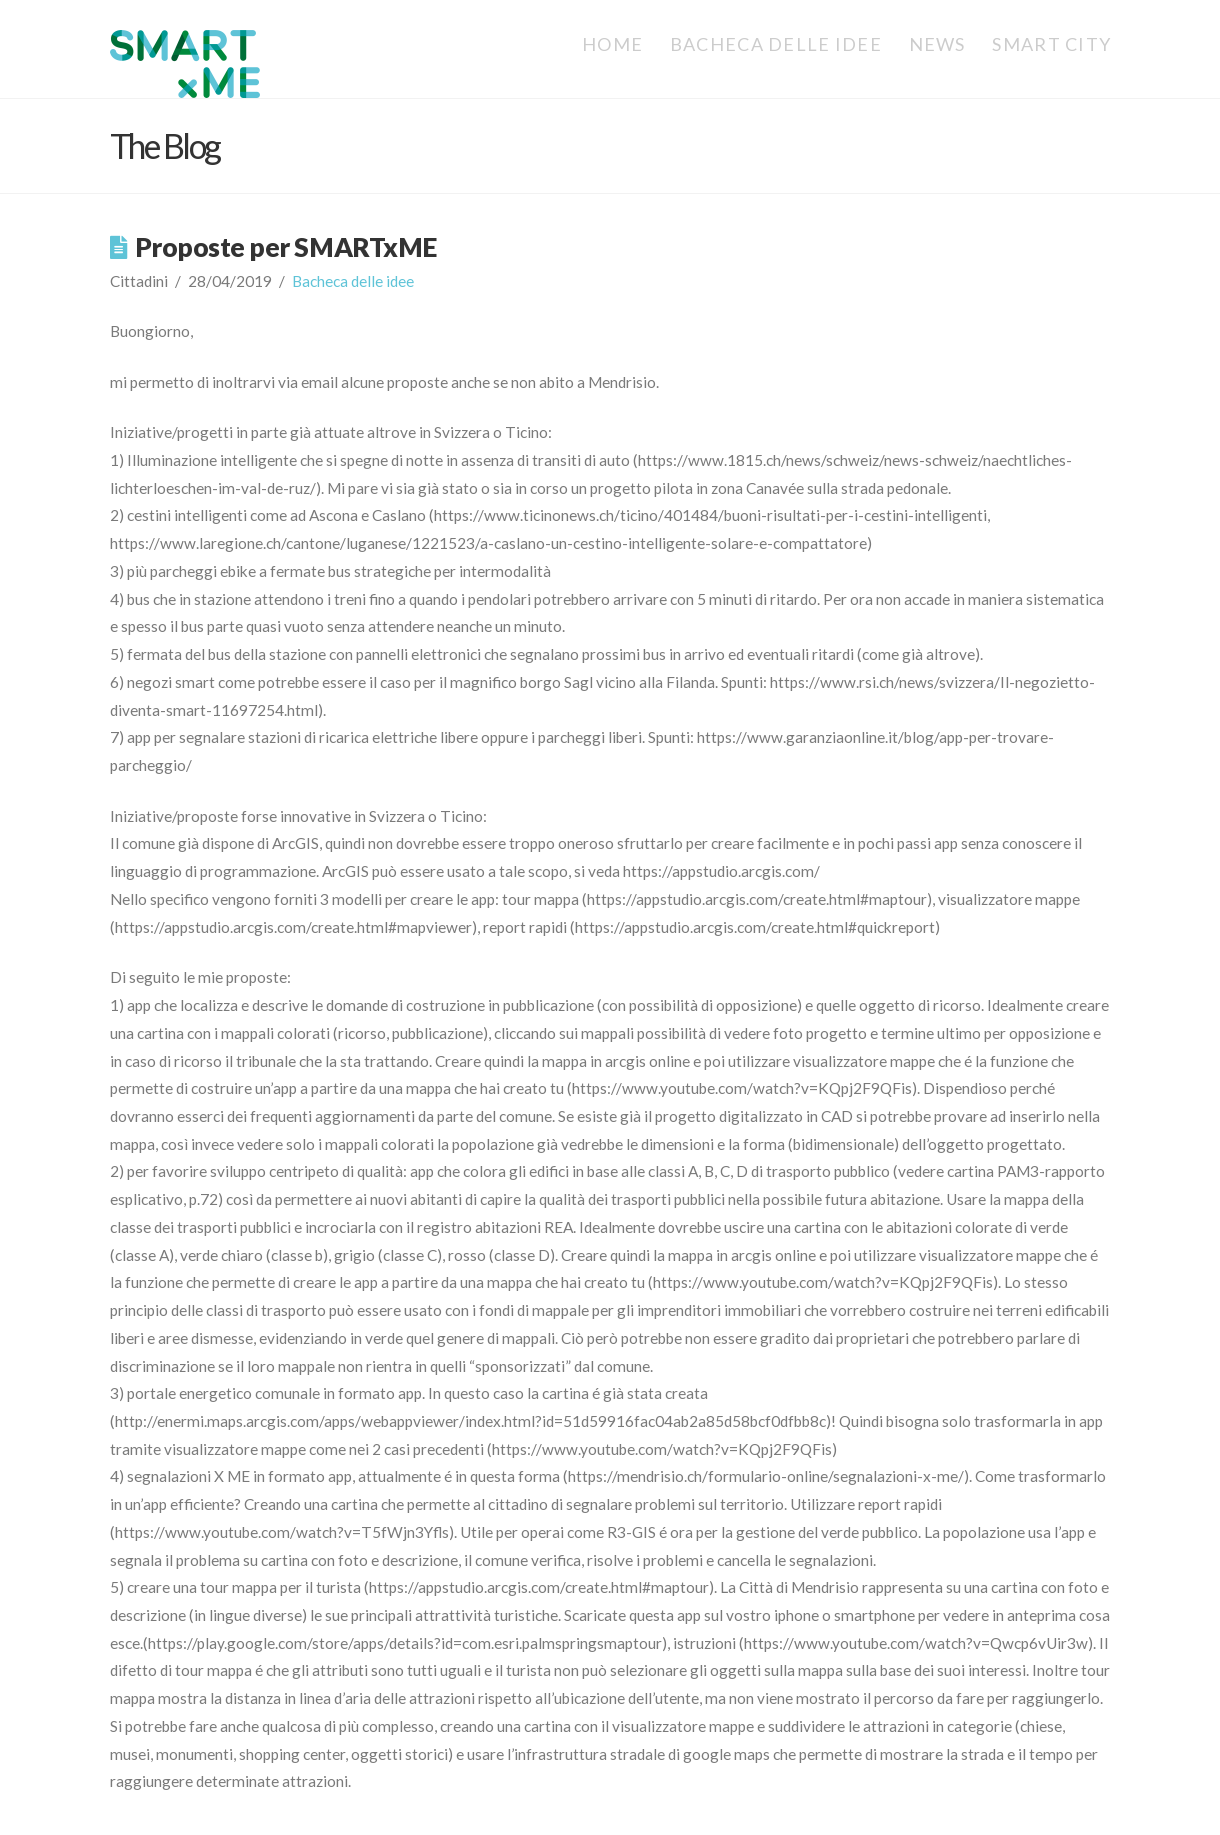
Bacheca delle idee (353, 281)
